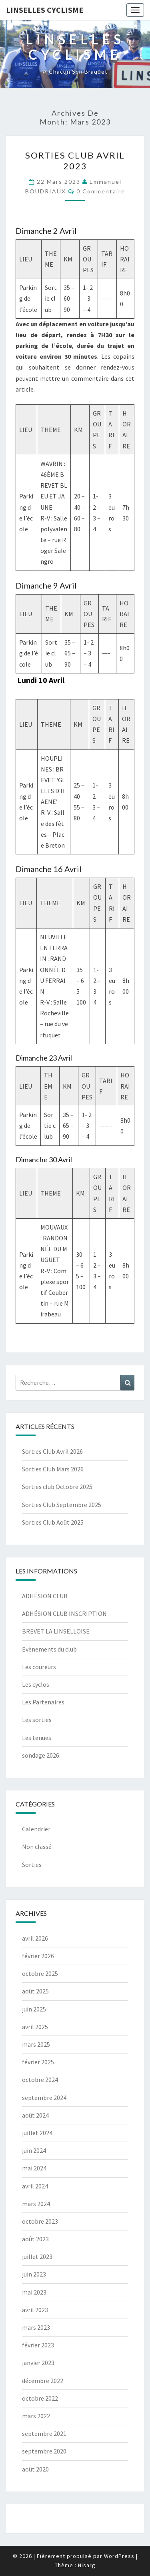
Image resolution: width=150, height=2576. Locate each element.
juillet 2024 (37, 2133)
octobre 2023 (40, 2221)
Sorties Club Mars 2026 (53, 1469)
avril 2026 (35, 1938)
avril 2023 (35, 2310)
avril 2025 (35, 2027)
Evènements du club (49, 1649)
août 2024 (35, 2115)
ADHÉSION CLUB (45, 1596)
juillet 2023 (37, 2256)
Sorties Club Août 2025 (53, 1522)
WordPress (119, 2556)
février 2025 (38, 2062)
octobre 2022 (40, 2398)
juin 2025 (34, 2009)
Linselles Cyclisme (44, 10)
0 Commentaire (100, 191)
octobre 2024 (40, 2080)
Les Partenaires (43, 1702)
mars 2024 (36, 2204)
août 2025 (35, 1991)
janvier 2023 (38, 2363)
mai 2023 (34, 2292)
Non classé (37, 1847)
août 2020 (35, 2469)
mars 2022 (36, 2416)
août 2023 (35, 2239)
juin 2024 (34, 2150)
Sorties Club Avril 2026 (52, 1451)
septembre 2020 (44, 2451)
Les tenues (36, 1738)
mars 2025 (36, 2044)
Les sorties (37, 1720)
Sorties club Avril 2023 (75, 160)
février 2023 (38, 2345)
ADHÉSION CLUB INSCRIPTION (64, 1613)
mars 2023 (36, 2327)
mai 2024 (34, 2168)
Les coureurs (39, 1667)
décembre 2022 (42, 2381)
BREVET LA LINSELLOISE (56, 1631)
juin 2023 (34, 2274)
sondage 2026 (40, 1755)
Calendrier (36, 1829)
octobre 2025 (40, 1973)
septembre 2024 (44, 2098)
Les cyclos (35, 1684)
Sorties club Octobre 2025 (57, 1487)
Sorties (32, 1865)
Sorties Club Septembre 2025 (61, 1505)
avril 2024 (35, 2186)
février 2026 (38, 1956)
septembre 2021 (44, 2433)
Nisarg (87, 2565)
